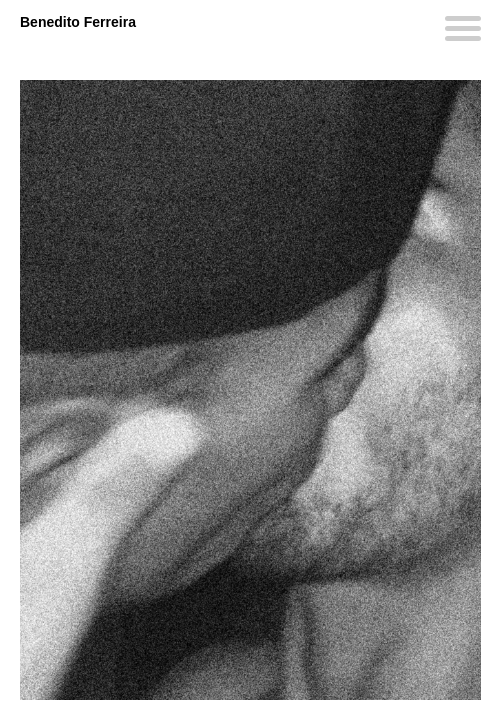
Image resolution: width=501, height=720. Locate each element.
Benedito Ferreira (78, 22)
